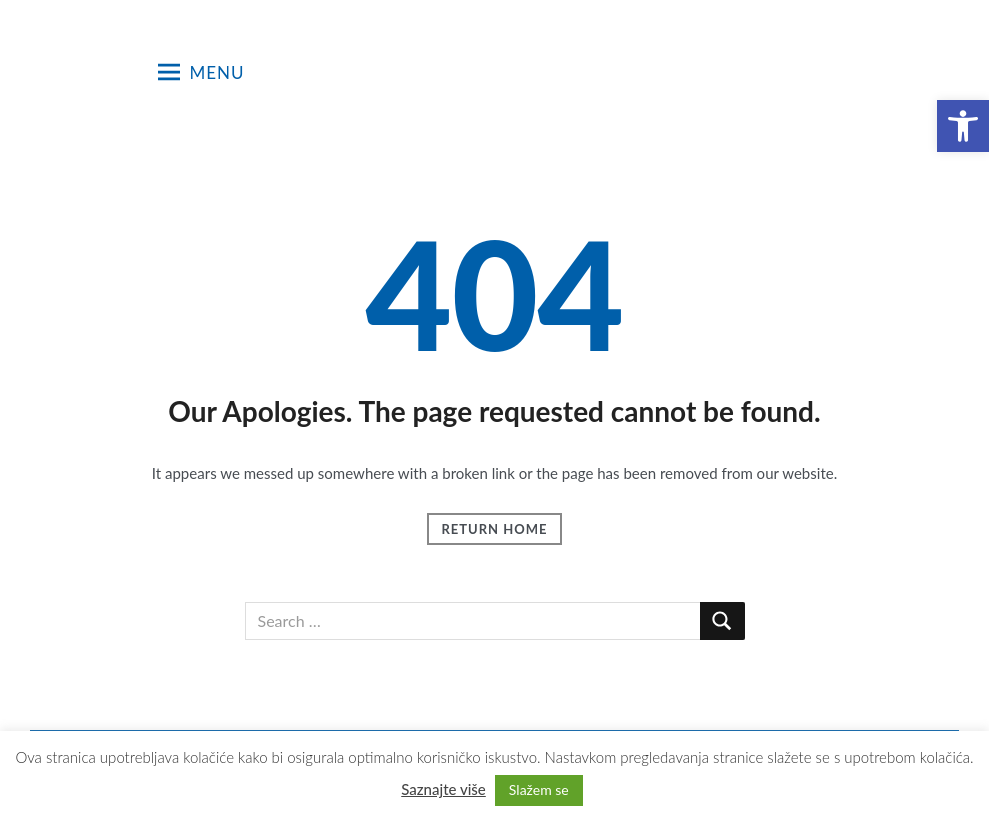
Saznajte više (443, 789)
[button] (963, 126)
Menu (201, 72)
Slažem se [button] (539, 789)
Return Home (494, 529)
